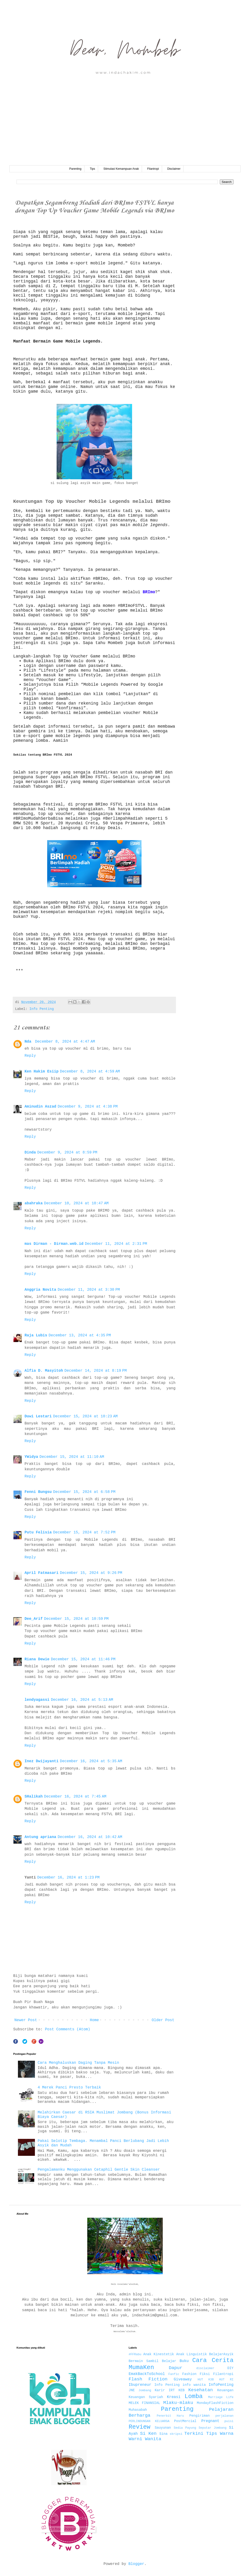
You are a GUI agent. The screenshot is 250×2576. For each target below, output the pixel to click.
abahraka (34, 1203)
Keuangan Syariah (146, 2397)
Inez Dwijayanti (41, 1761)
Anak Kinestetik (158, 2354)
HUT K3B (206, 2379)
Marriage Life (220, 2397)
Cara (199, 2360)
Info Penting (41, 1009)
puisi (229, 2421)
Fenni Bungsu (38, 1492)
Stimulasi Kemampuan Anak (121, 168)
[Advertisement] (125, 130)
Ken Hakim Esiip (41, 1071)
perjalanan (224, 2416)
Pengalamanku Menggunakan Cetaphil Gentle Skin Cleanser (99, 2170)
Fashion (189, 2374)
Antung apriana (40, 1837)
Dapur (176, 2367)
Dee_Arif (34, 1619)
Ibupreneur (140, 2385)
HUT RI (226, 2379)
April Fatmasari (41, 1573)
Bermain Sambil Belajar (152, 2361)
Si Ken (148, 2433)
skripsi (176, 2434)
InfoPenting (220, 2385)
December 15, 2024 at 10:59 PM (76, 1619)
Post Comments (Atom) (67, 2029)
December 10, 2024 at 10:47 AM (76, 1203)
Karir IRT (165, 2390)
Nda (29, 1042)
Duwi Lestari (38, 1416)
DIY (230, 2368)
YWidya (31, 1457)
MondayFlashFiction (215, 2403)
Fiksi (205, 2374)
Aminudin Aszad (40, 1107)
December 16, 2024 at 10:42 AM (90, 1837)
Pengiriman (199, 2416)
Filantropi (153, 168)
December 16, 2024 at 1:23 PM (68, 1877)
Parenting (75, 168)
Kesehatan (200, 2390)
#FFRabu (135, 2354)
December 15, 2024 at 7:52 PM (84, 1532)
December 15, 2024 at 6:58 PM (84, 1492)
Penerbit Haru (170, 2416)
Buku (183, 2361)
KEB (182, 2390)
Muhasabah (138, 2410)
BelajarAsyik (221, 2354)
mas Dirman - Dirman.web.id (54, 1244)
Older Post (163, 2020)
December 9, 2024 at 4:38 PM (87, 1107)
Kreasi (174, 2397)
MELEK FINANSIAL (144, 2403)
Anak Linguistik (191, 2354)
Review (139, 2427)
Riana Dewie (37, 1659)
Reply (30, 1056)
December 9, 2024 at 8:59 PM (67, 1152)
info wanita (194, 2385)
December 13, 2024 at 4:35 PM (80, 1335)
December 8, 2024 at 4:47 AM (65, 1042)
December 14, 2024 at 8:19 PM (95, 1371)
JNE (132, 2390)
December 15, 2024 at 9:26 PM (91, 1573)
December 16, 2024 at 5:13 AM (82, 1700)
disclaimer (205, 2368)
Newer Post (25, 2020)
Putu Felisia (38, 1532)
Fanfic (173, 2374)
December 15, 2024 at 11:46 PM (83, 1659)
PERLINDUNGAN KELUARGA (149, 2421)
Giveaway (183, 2379)
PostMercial (185, 2421)
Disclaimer (173, 168)
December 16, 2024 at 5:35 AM (91, 1761)
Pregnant (210, 2421)
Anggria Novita (40, 1290)
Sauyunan (163, 2428)
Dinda (30, 1152)
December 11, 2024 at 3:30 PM (89, 1290)
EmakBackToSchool (147, 2374)
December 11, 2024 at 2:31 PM (116, 1244)
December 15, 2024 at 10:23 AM (85, 1416)
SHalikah (34, 1796)
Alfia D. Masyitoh (44, 1371)
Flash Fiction (148, 2379)
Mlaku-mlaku (178, 2402)
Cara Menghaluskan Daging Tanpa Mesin (78, 2063)
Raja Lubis (36, 1335)
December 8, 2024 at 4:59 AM (90, 1071)
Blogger (136, 2564)
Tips (92, 168)
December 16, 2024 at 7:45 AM (75, 1796)
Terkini (194, 2433)
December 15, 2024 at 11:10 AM (72, 1457)
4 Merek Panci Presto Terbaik (69, 2087)
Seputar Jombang (212, 2428)
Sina (163, 2434)
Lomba (194, 2396)
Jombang (144, 2390)
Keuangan (225, 2390)
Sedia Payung (185, 2428)
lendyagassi (37, 1700)
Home (94, 2020)
